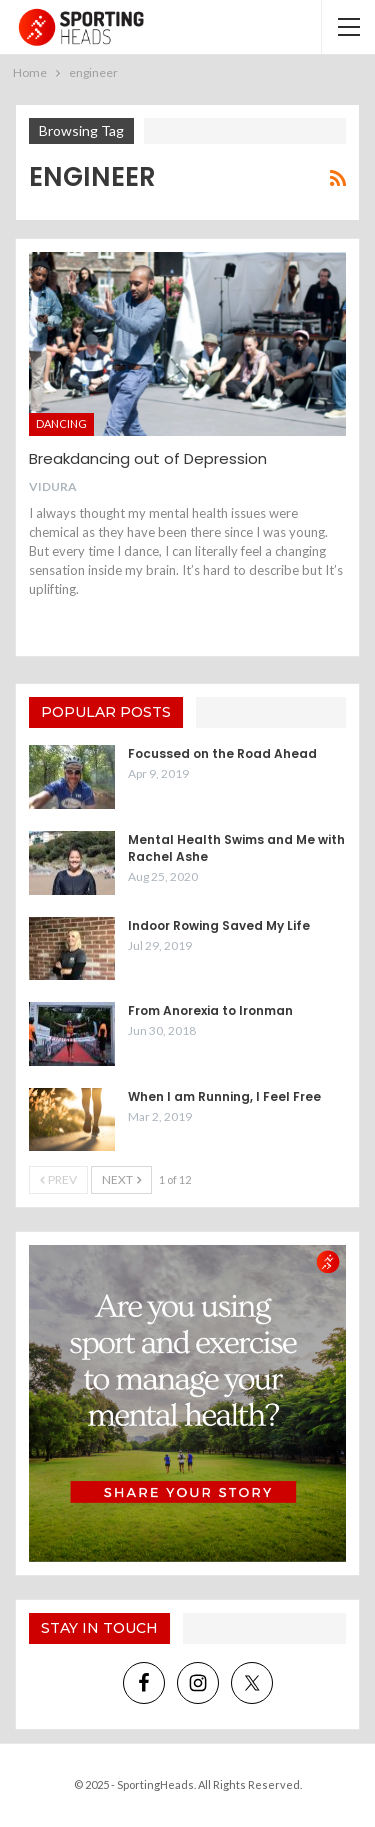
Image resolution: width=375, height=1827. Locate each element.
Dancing (61, 423)
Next (121, 1179)
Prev (58, 1179)
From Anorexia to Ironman (210, 1010)
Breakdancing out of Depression (148, 458)
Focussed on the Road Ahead (222, 753)
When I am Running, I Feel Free (224, 1096)
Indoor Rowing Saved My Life (219, 925)
